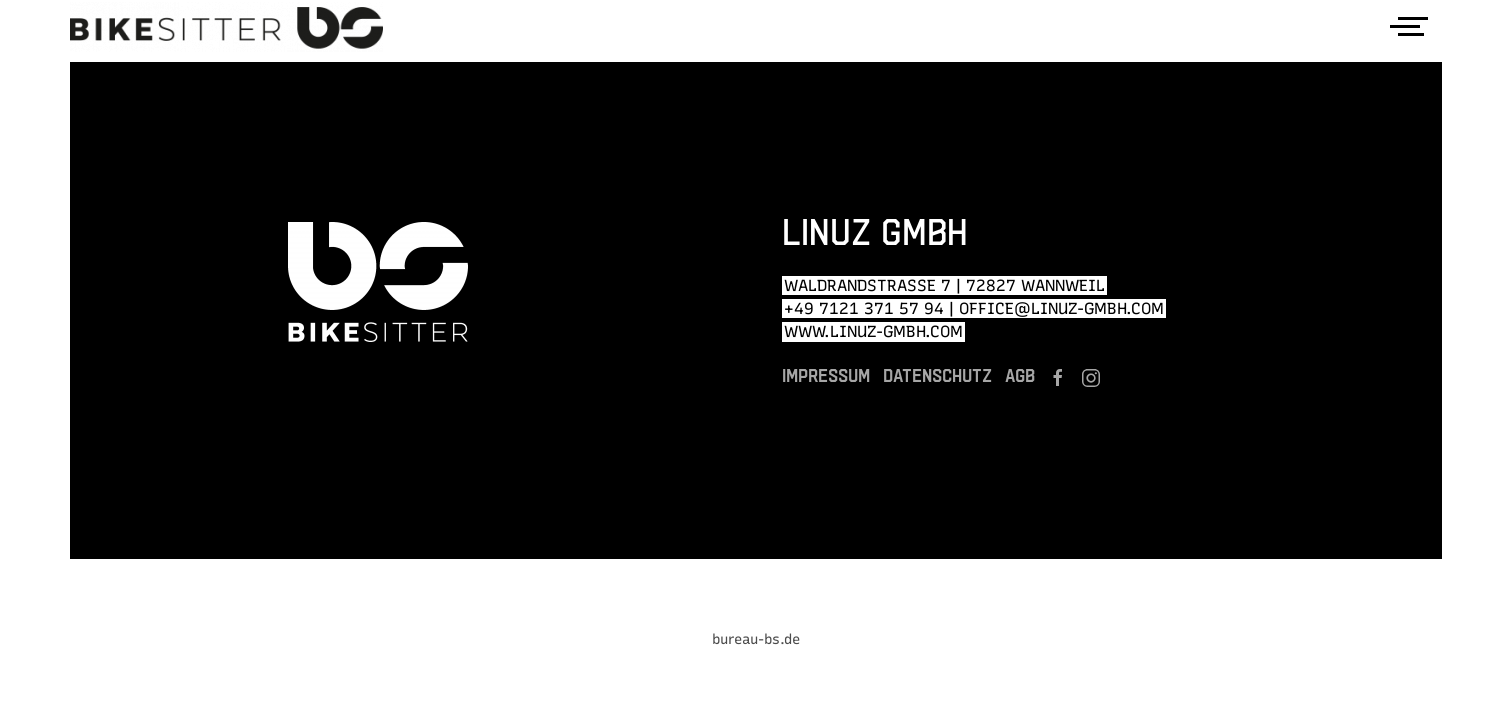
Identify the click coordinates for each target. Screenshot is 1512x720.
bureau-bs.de (756, 639)
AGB (1020, 375)
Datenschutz (937, 375)
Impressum (826, 375)
